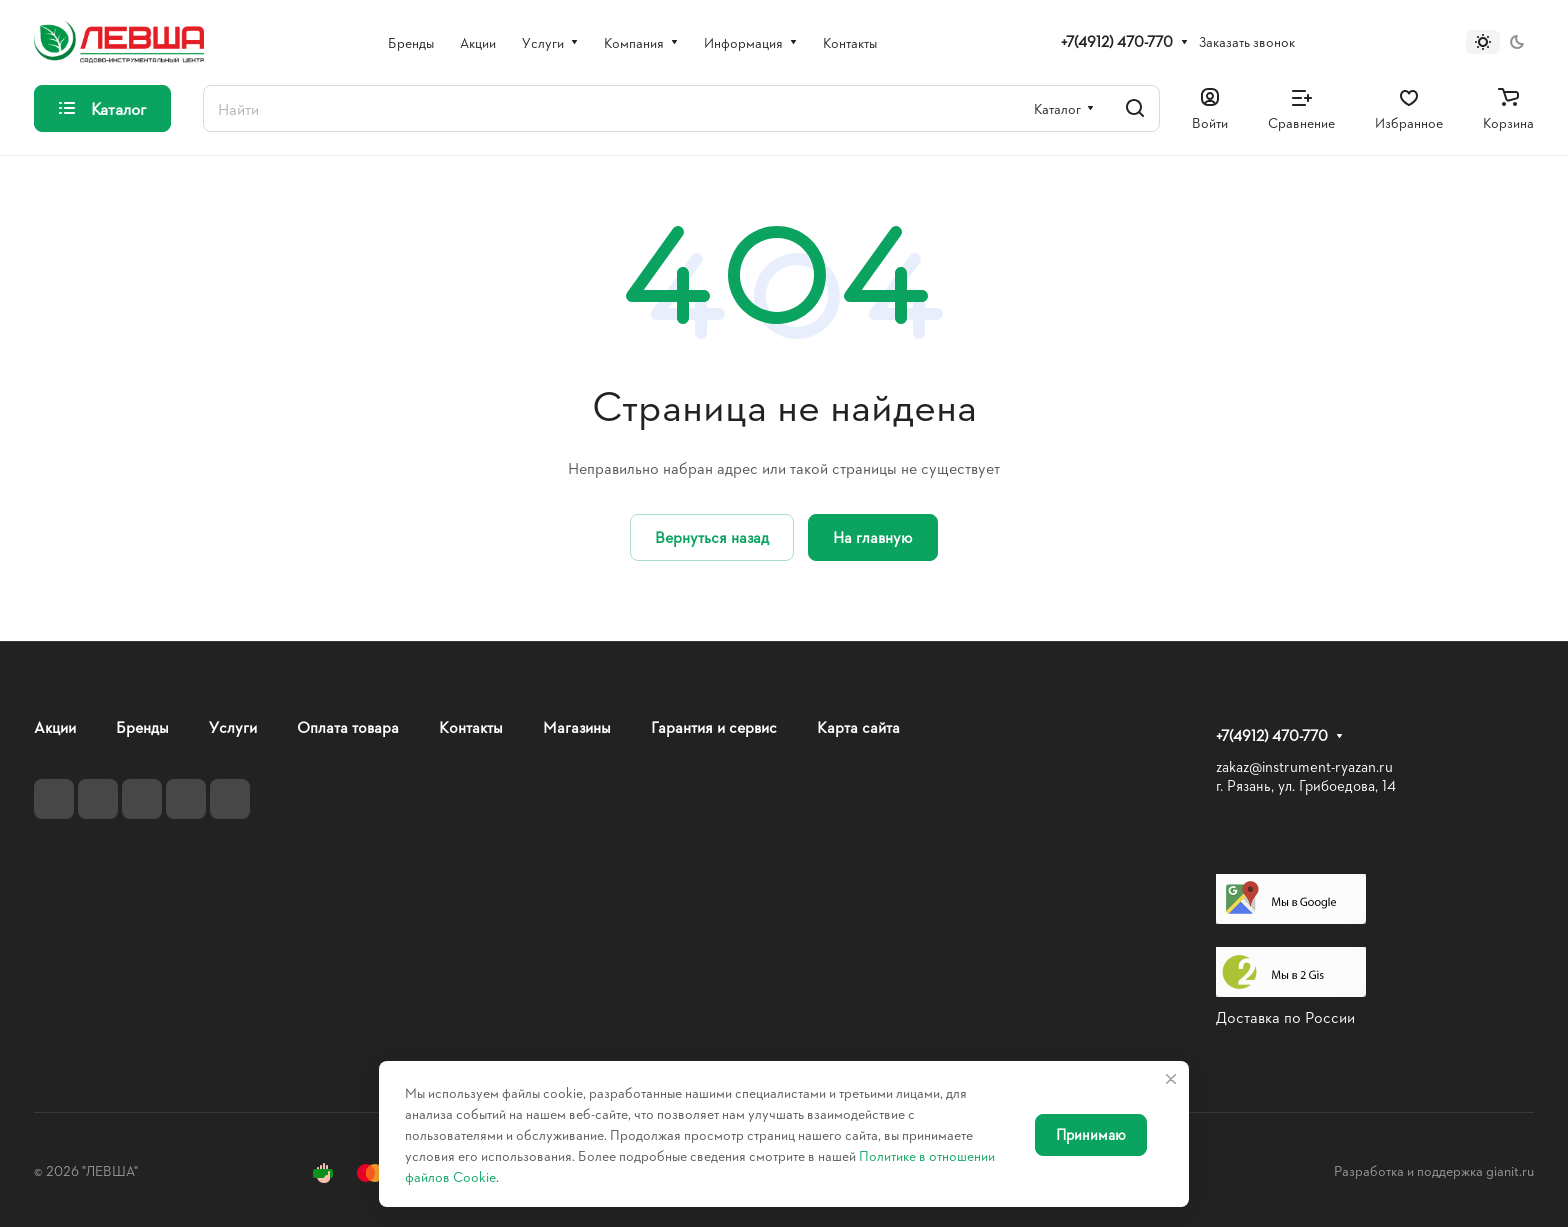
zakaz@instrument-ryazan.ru (1304, 766)
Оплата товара (348, 726)
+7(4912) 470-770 (1117, 42)
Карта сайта (858, 726)
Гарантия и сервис (714, 726)
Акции (55, 726)
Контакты (471, 726)
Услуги (233, 726)
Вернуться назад (712, 536)
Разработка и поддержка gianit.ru (1434, 1170)
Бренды (142, 726)
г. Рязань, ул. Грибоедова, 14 (1306, 785)
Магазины (577, 726)
